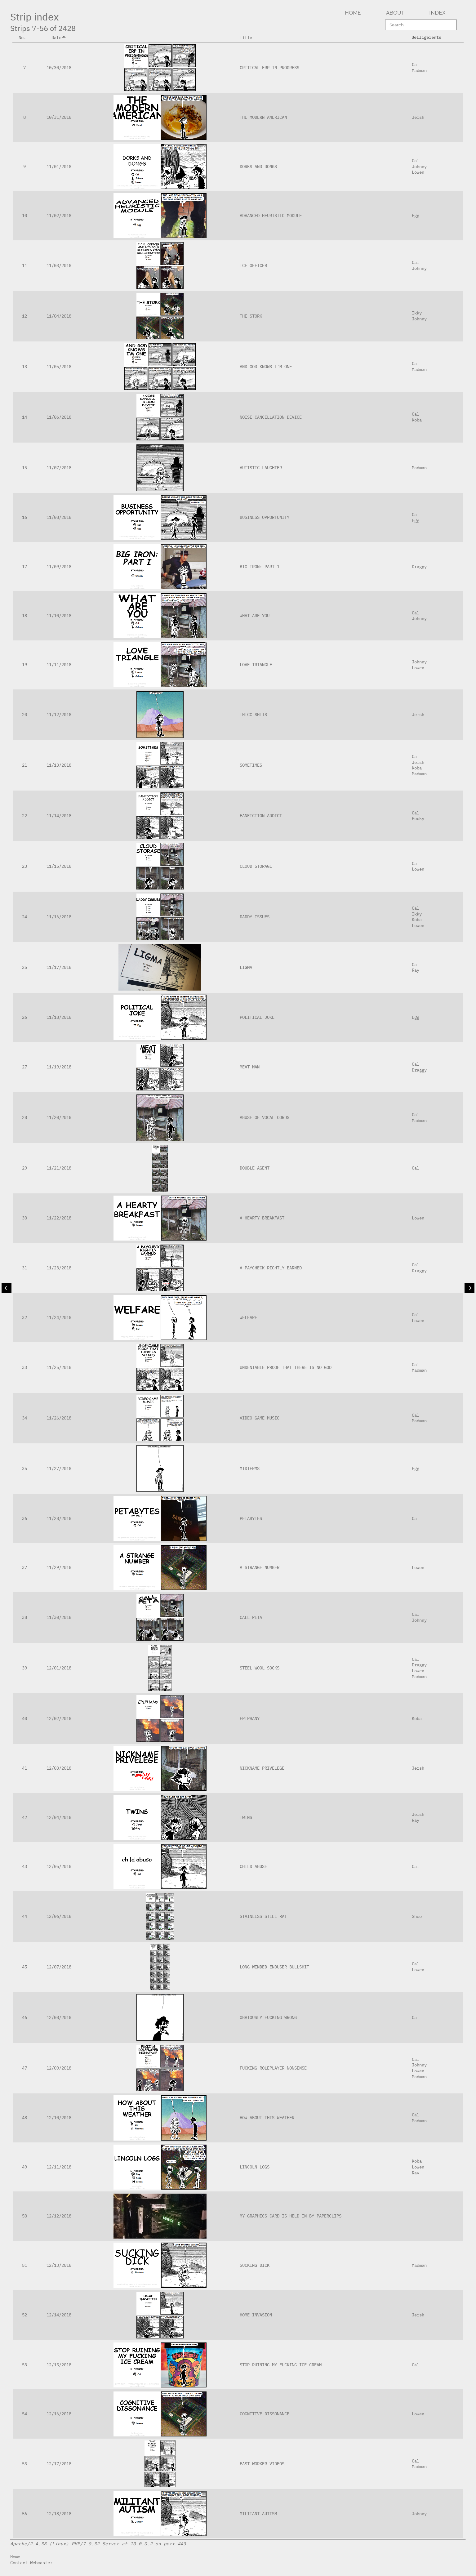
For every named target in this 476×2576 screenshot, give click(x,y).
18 (24, 615)
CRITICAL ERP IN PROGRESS (269, 67)
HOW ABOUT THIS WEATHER (267, 2117)
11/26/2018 (59, 1418)
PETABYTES (251, 1518)
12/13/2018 (59, 2265)
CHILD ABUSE (253, 1866)
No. (25, 37)
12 (24, 316)
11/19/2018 (59, 1067)
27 (24, 1067)
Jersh (418, 117)
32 (24, 1317)
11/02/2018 (59, 215)
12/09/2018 (59, 2068)
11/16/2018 (59, 917)
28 (24, 1117)
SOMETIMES (251, 765)
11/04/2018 (59, 316)
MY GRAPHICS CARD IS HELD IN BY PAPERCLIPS (290, 2216)
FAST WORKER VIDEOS (262, 2464)
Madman (419, 70)
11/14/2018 (59, 815)
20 (24, 714)
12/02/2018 (59, 1718)
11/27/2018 (59, 1468)
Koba (417, 420)
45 (24, 1967)
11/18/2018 (59, 1017)
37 (24, 1567)
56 (24, 2513)
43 (24, 1866)
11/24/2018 (59, 1317)
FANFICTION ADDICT (261, 815)
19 (24, 664)
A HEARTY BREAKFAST (262, 1218)
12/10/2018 (59, 2117)
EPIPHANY (250, 1718)
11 (24, 265)
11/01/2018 (59, 166)
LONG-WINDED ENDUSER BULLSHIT (274, 1967)
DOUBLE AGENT (254, 1168)
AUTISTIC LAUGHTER (261, 467)
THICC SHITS (253, 714)
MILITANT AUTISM (258, 2513)
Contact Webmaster (31, 2562)
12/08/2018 (59, 2017)
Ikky (417, 313)
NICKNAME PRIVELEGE (262, 1768)
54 (24, 2414)
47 (24, 2068)
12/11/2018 (59, 2167)
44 (24, 1916)
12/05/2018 (59, 1866)
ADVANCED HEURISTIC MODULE (271, 215)
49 (24, 2167)
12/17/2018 (59, 2464)
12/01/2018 (59, 1668)
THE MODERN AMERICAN (263, 117)
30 (24, 1218)
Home (15, 2557)
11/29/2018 (59, 1567)
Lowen (418, 172)
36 (24, 1518)
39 (24, 1668)
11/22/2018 (59, 1218)
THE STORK (251, 316)
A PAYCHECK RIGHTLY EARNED (271, 1268)
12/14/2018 (59, 2315)
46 (24, 2017)
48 (24, 2117)
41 (24, 1768)
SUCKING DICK (254, 2265)
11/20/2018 (59, 1117)
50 (24, 2216)
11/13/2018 (59, 765)
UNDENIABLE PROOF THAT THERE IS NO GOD (285, 1367)
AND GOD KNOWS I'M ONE (266, 366)
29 (24, 1168)
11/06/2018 (59, 417)
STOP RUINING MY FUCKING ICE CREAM (281, 2365)
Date (58, 37)
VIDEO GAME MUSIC (259, 1418)
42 (24, 1817)
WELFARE (248, 1317)
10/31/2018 (59, 117)
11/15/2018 (59, 866)
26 (24, 1017)
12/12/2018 (59, 2216)
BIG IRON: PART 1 (259, 566)
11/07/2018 (59, 467)
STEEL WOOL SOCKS (259, 1668)
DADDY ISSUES (254, 917)
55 (24, 2464)
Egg (415, 215)
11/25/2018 (59, 1367)
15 (24, 467)
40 (24, 1718)
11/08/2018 (59, 517)
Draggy (419, 566)
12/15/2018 (59, 2365)
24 (24, 917)
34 (24, 1418)
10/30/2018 (59, 67)
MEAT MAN (250, 1067)
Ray (415, 970)
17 (24, 566)
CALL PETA (251, 1617)
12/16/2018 (59, 2414)
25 (24, 967)
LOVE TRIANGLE (256, 664)
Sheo (417, 1916)
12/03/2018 (59, 1768)
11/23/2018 (59, 1268)
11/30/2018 (59, 1617)
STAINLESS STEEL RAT (263, 1916)
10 (24, 215)
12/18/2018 (59, 2513)
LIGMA (246, 967)
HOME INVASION (256, 2315)
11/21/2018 (59, 1168)
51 (24, 2265)
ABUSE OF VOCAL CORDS (264, 1117)
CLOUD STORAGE (256, 866)
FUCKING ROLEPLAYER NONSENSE (273, 2068)
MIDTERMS (250, 1468)
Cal (415, 64)
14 (24, 417)
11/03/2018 (59, 265)
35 (24, 1468)
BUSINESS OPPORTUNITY (264, 517)
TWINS (246, 1817)
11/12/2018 (59, 714)
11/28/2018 (59, 1518)
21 (24, 765)
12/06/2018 (59, 1916)
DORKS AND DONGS (258, 166)
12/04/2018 (59, 1817)
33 (24, 1367)
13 (24, 366)
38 (24, 1617)
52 (24, 2315)
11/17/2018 (59, 967)
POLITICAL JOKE (257, 1017)
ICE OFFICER (253, 265)
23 (24, 866)
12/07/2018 (59, 1967)
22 (24, 815)
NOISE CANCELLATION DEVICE (271, 417)
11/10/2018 (59, 615)
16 (24, 517)
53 (24, 2365)
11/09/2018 (59, 566)
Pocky (418, 818)
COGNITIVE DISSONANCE (264, 2414)
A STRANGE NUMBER (259, 1567)
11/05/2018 (59, 366)
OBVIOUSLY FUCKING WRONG (268, 2017)
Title (248, 37)
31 (24, 1268)
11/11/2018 (59, 664)
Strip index (34, 16)
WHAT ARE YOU (254, 615)
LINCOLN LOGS (254, 2167)
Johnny (419, 166)
